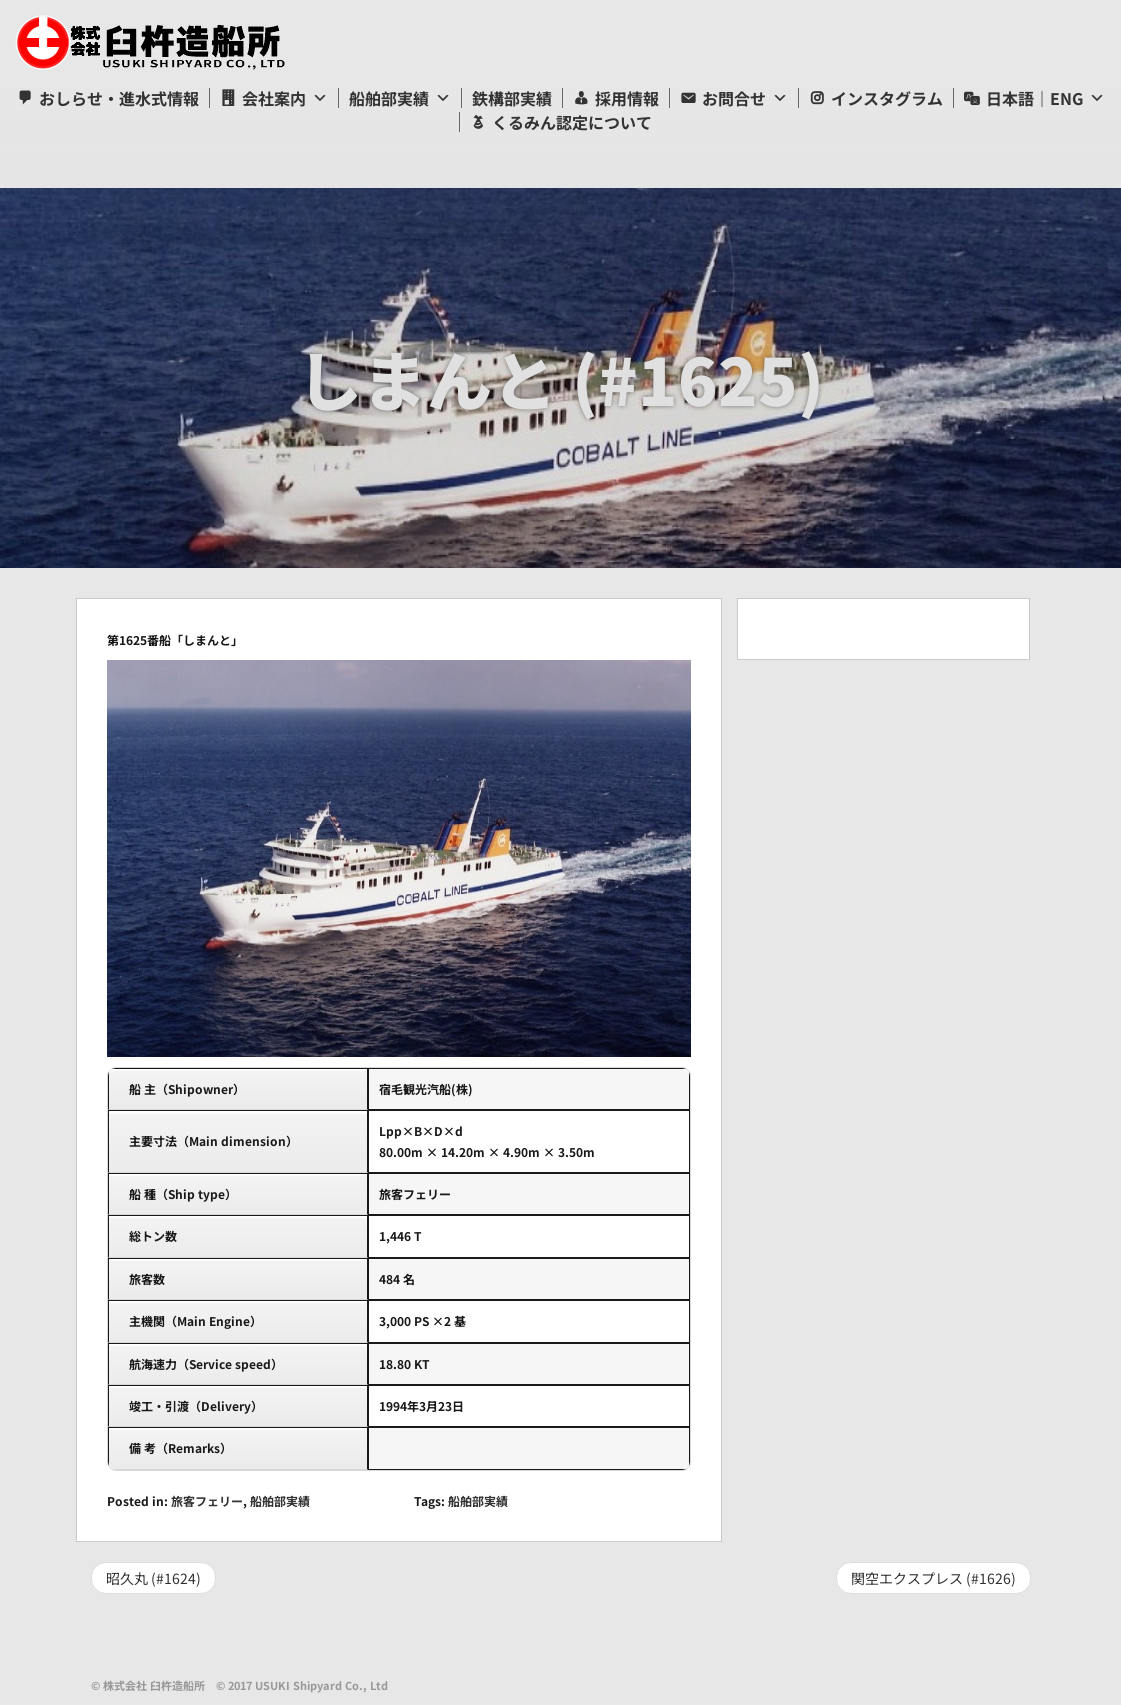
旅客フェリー (207, 1500)
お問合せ (734, 98)
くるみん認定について (572, 122)
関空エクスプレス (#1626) (933, 1578)
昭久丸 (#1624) (153, 1578)
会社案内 (274, 98)
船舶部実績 (389, 98)
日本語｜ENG (1034, 98)
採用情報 (627, 98)
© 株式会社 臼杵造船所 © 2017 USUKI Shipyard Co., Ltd (239, 1685)
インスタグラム (887, 98)
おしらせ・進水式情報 (119, 98)
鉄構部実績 (512, 98)
